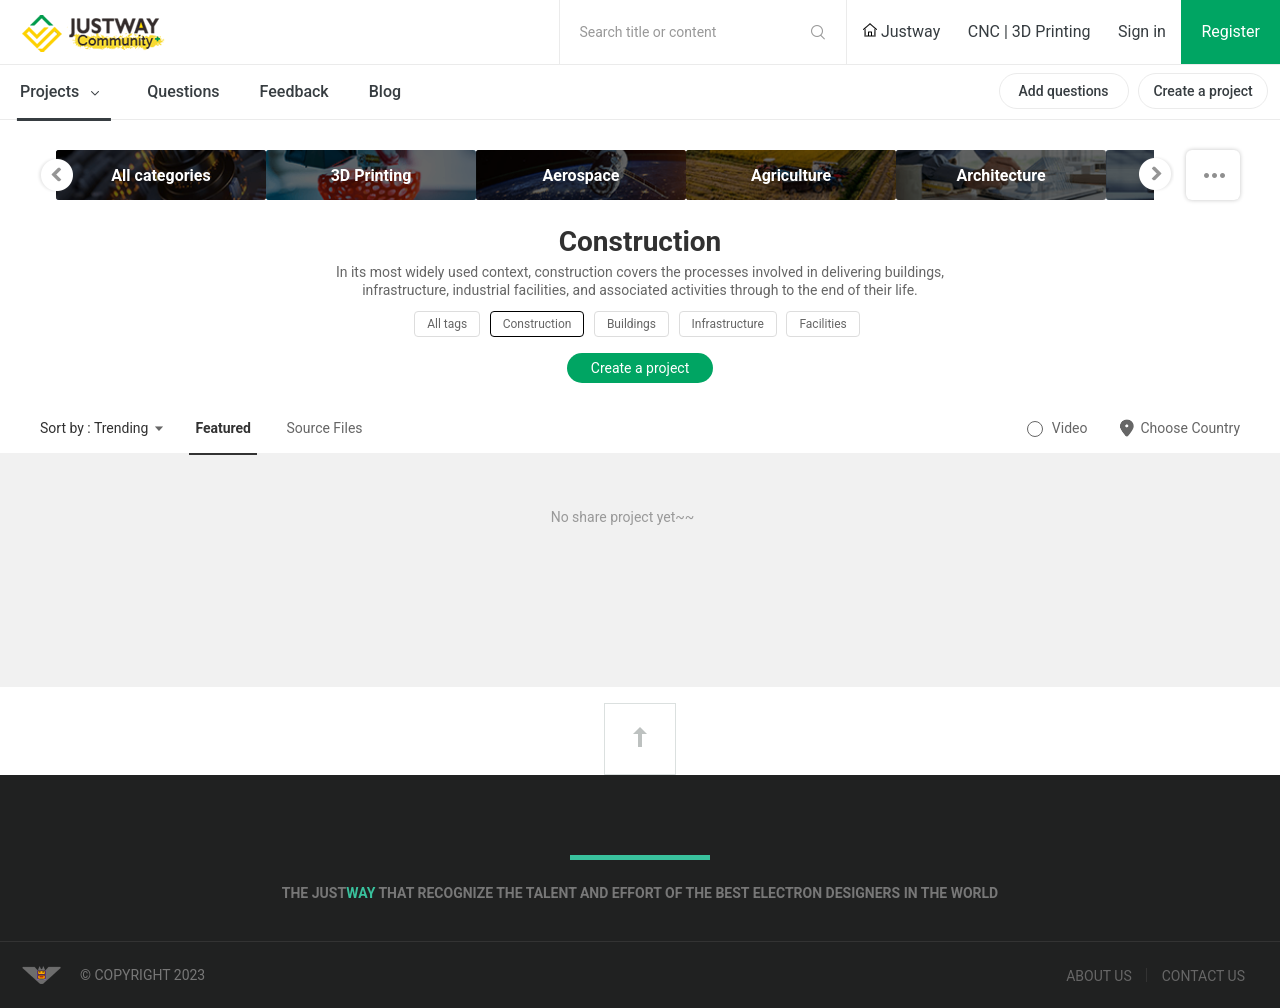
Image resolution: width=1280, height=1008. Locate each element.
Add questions (1063, 91)
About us (1099, 976)
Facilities (822, 324)
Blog (385, 91)
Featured (223, 428)
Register (1230, 31)
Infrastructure (728, 324)
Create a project (1202, 91)
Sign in (1142, 31)
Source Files (325, 428)
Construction (537, 324)
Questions (183, 91)
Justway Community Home (145, 32)
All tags (447, 324)
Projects (63, 93)
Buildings (631, 324)
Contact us (1203, 976)
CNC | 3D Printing (1029, 31)
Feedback (294, 91)
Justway (901, 31)
